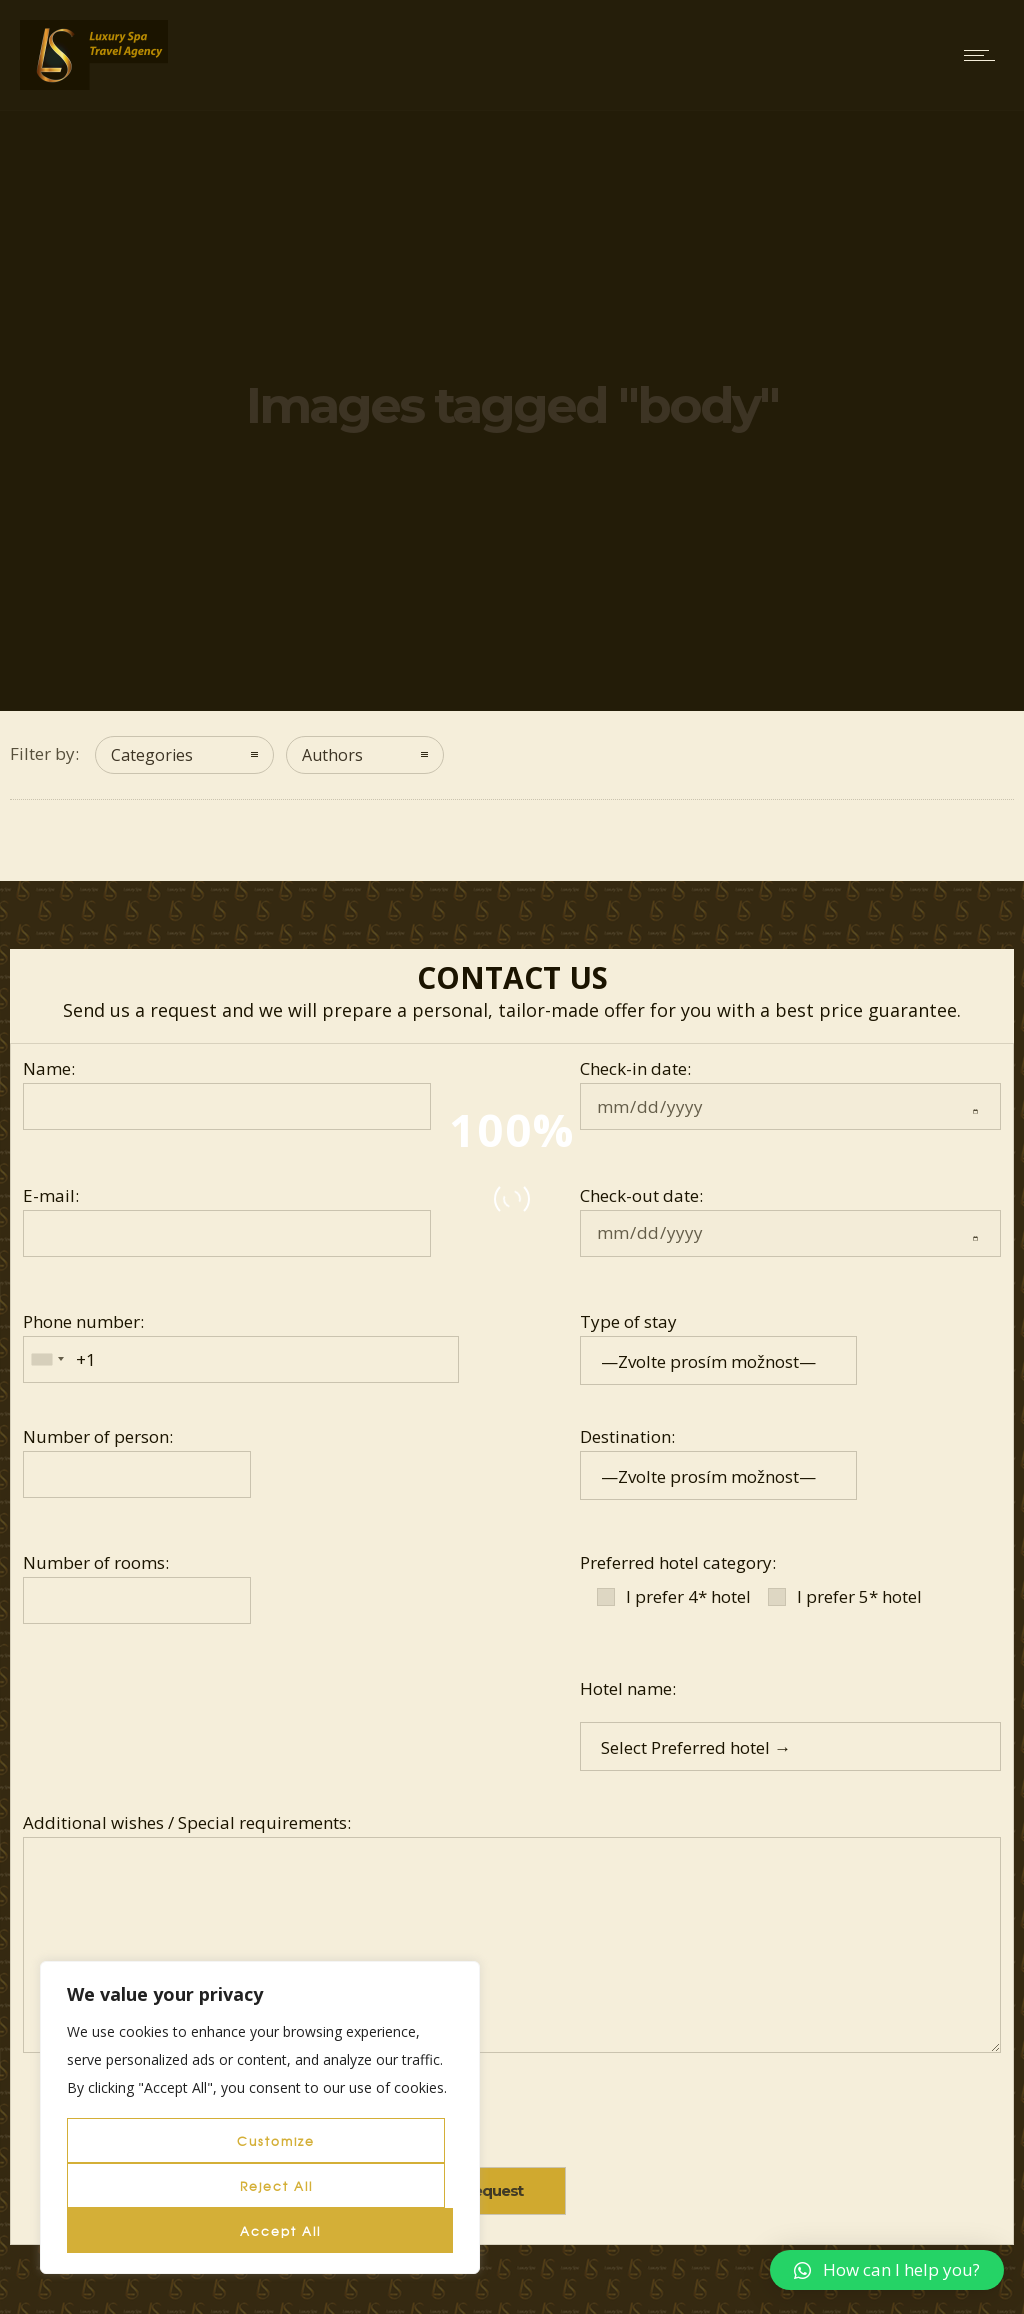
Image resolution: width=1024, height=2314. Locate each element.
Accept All (280, 2231)
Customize (276, 2141)
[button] (887, 2270)
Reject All (276, 2186)
